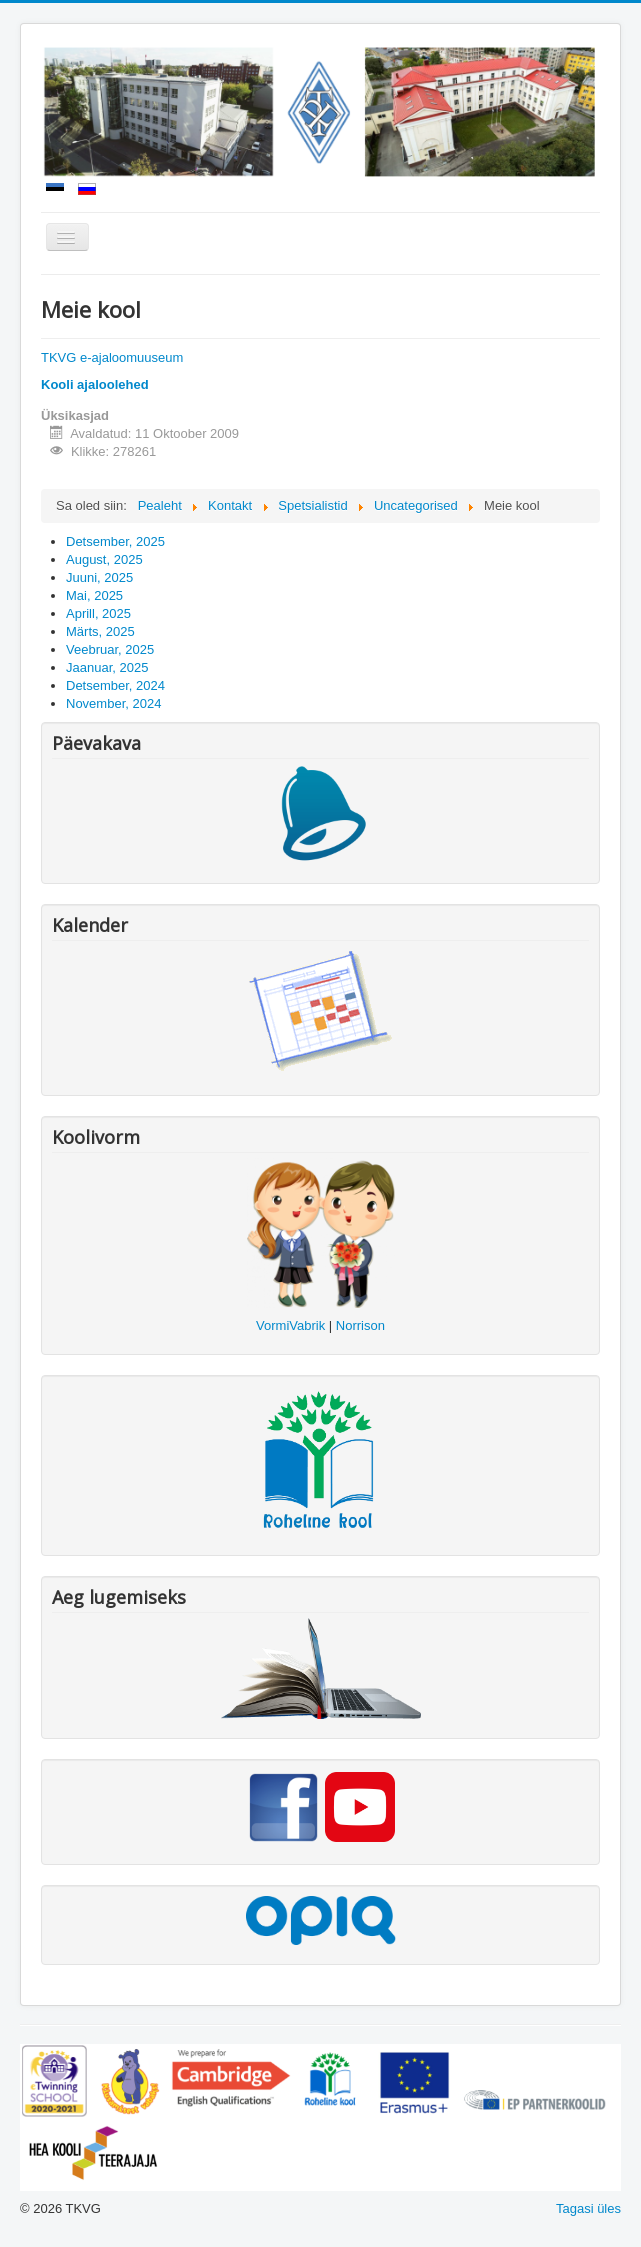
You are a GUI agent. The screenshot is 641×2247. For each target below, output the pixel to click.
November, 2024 (113, 703)
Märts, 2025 (100, 631)
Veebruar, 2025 (110, 649)
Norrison (360, 1325)
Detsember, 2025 (115, 541)
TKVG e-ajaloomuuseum (112, 357)
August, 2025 (104, 559)
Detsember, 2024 (115, 685)
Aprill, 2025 (98, 613)
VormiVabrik (290, 1325)
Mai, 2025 (94, 595)
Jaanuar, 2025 (107, 667)
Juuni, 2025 (99, 577)
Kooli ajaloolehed (95, 384)
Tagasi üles (588, 2208)
